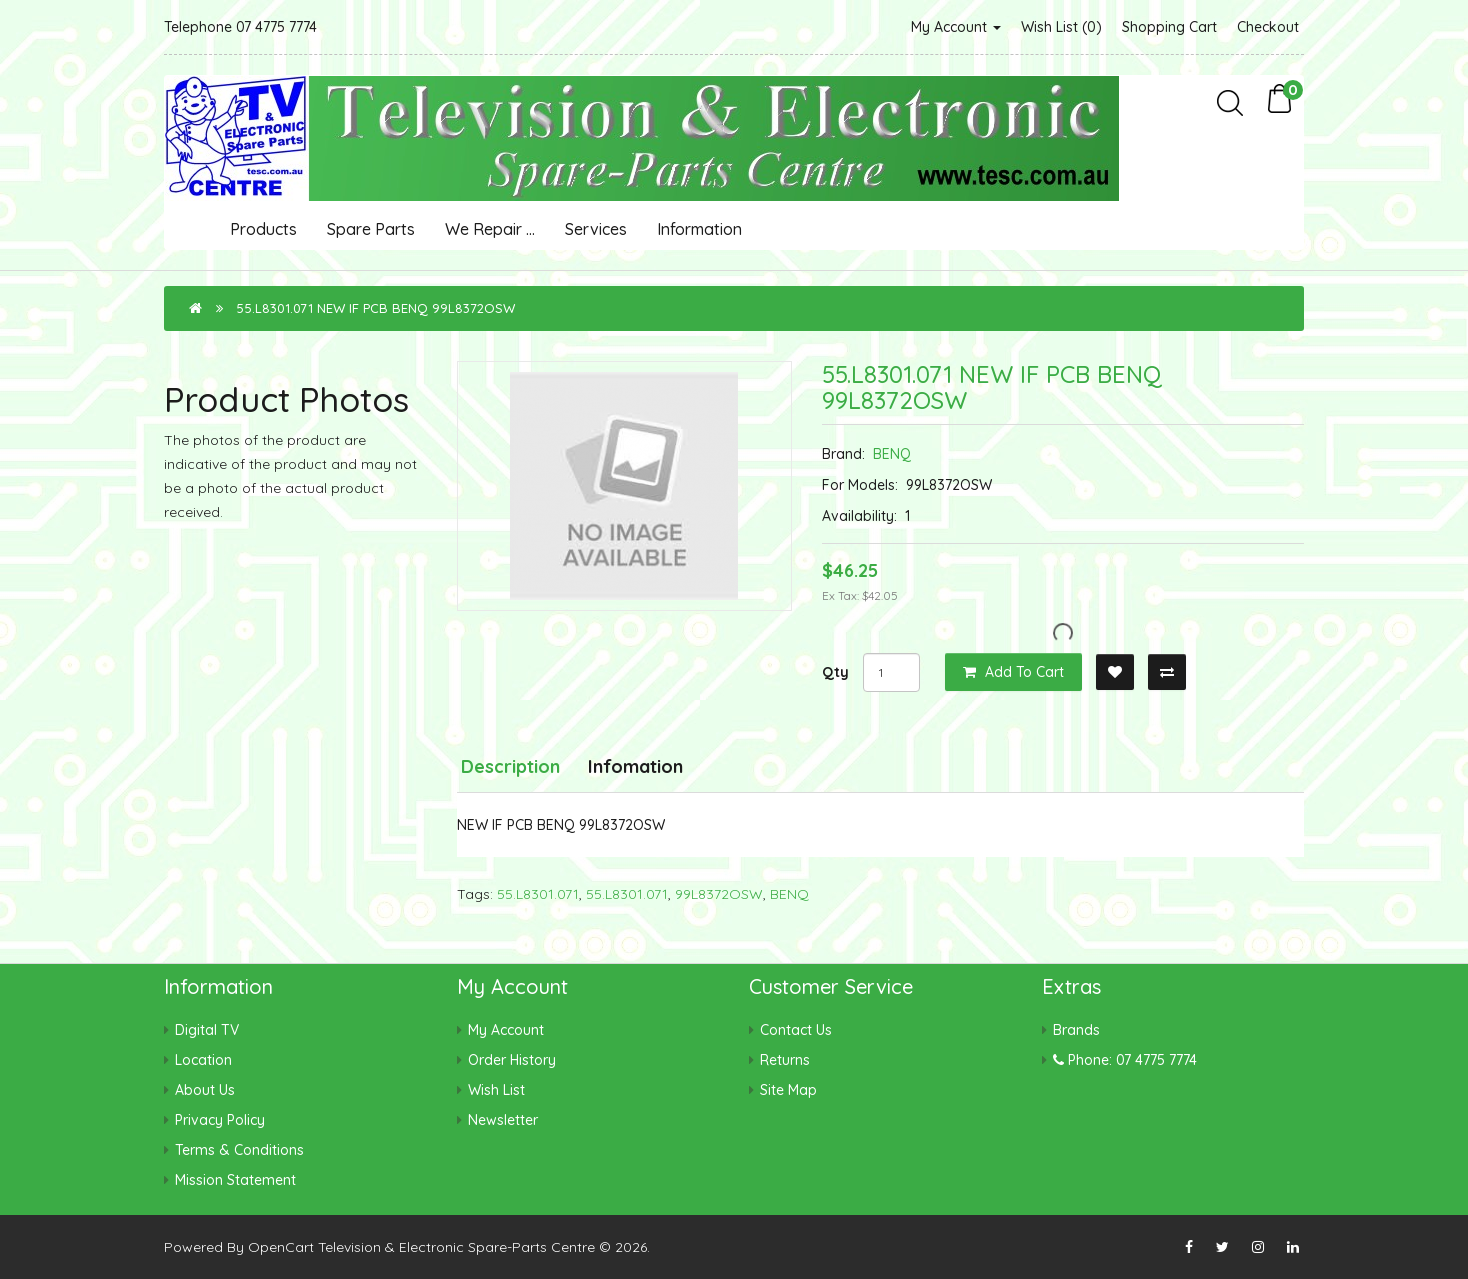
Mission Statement (235, 1180)
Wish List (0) (1061, 27)
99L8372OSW (719, 894)
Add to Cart (1013, 672)
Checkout (1268, 27)
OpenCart (281, 1247)
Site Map (788, 1090)
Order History (512, 1060)
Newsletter (503, 1120)
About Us (205, 1090)
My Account (956, 27)
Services (596, 229)
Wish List (496, 1090)
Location (203, 1060)
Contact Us (796, 1030)
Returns (785, 1060)
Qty (835, 672)
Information (699, 229)
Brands (1076, 1030)
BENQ (892, 454)
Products (263, 229)
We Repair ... (490, 229)
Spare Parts (371, 229)
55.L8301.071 (538, 894)
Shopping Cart (1169, 27)
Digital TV (207, 1030)
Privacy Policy (220, 1120)
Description (510, 766)
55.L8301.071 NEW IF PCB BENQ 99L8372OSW (375, 308)
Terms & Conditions (239, 1150)
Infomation (635, 766)
